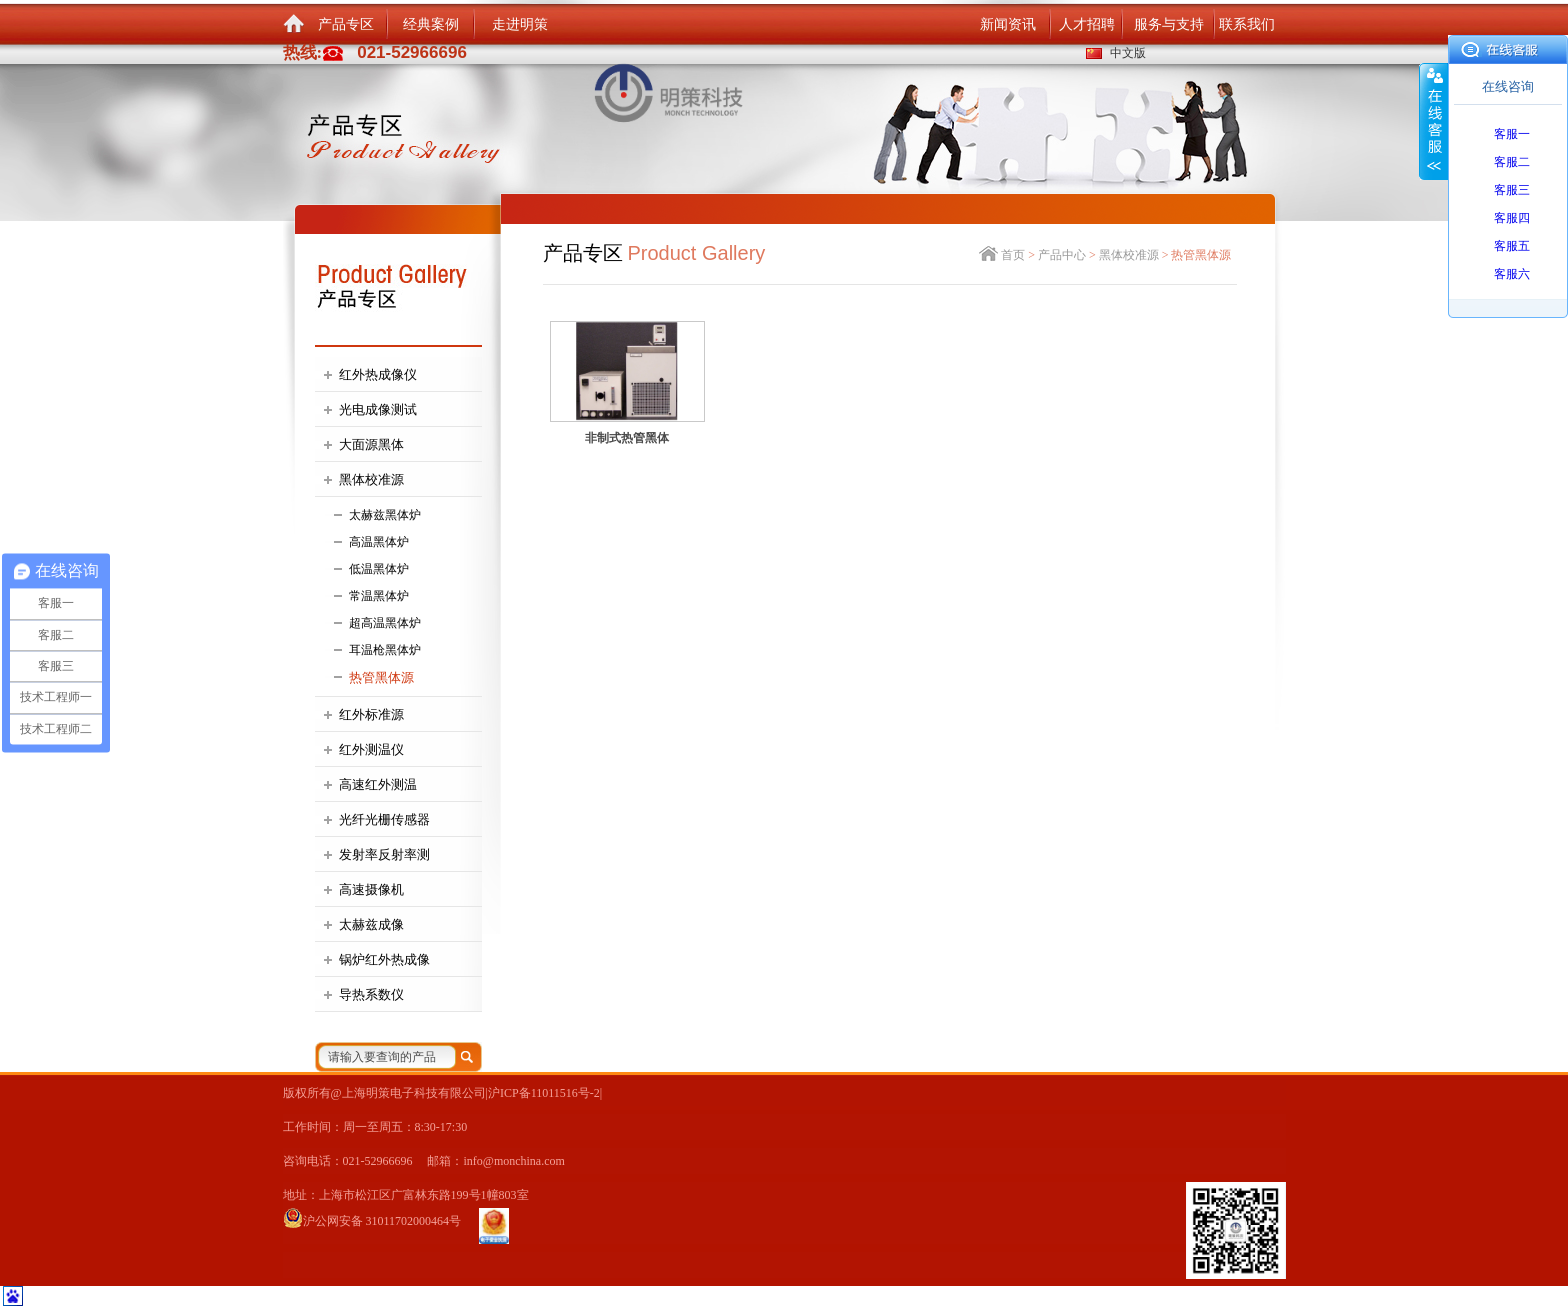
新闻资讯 (1008, 24)
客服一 (1512, 134)
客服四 (1512, 218)
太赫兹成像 (371, 924)
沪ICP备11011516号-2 (544, 1093)
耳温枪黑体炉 (385, 650)
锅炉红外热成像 (384, 959)
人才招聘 (1087, 24)
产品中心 (1062, 255)
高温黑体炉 (379, 542)
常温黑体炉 (379, 596)
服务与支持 (1169, 24)
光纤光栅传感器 (384, 819)
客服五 (1512, 246)
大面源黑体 (371, 444)
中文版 (1128, 53)
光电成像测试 (378, 409)
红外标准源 (371, 714)
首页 (1013, 255)
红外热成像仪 (378, 374)
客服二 (1512, 162)
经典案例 (431, 24)
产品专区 (346, 24)
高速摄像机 (371, 889)
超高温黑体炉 (385, 623)
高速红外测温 (378, 784)
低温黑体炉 (379, 569)
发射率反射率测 (384, 854)
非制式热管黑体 (627, 438)
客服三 (1512, 190)
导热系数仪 (371, 994)
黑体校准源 (371, 479)
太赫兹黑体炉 (385, 515)
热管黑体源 (381, 677)
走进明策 (520, 24)
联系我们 (1247, 24)
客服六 (1512, 274)
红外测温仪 (371, 749)
